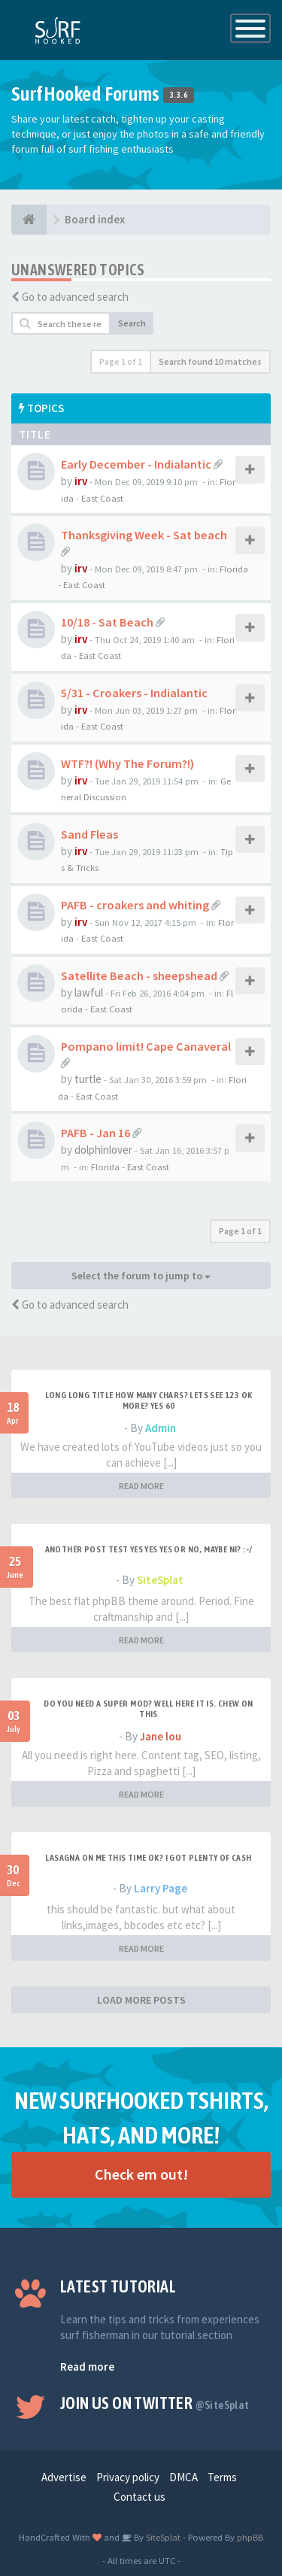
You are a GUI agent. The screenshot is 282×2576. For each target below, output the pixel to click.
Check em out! (141, 2174)
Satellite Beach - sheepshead (139, 975)
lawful (88, 992)
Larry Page (160, 1888)
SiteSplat (160, 1580)
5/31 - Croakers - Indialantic (134, 692)
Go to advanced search (75, 297)
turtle (88, 1079)
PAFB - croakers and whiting (135, 904)
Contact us (139, 2497)
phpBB (250, 2537)
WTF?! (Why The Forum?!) (127, 763)
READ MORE (141, 1485)
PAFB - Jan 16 (95, 1132)
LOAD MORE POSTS (141, 2000)
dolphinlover (103, 1149)
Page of (120, 361)
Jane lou (160, 1736)
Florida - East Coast (130, 1167)
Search (132, 323)
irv (80, 481)
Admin (160, 1428)
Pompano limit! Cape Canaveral (146, 1046)
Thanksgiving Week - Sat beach (144, 534)
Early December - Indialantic (136, 464)
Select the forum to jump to (141, 1275)
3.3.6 (178, 95)
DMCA (183, 2477)
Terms (222, 2477)
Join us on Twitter (155, 2403)
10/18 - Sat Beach (107, 622)
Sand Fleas (89, 834)
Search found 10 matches (210, 361)
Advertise (63, 2477)
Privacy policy (127, 2477)
